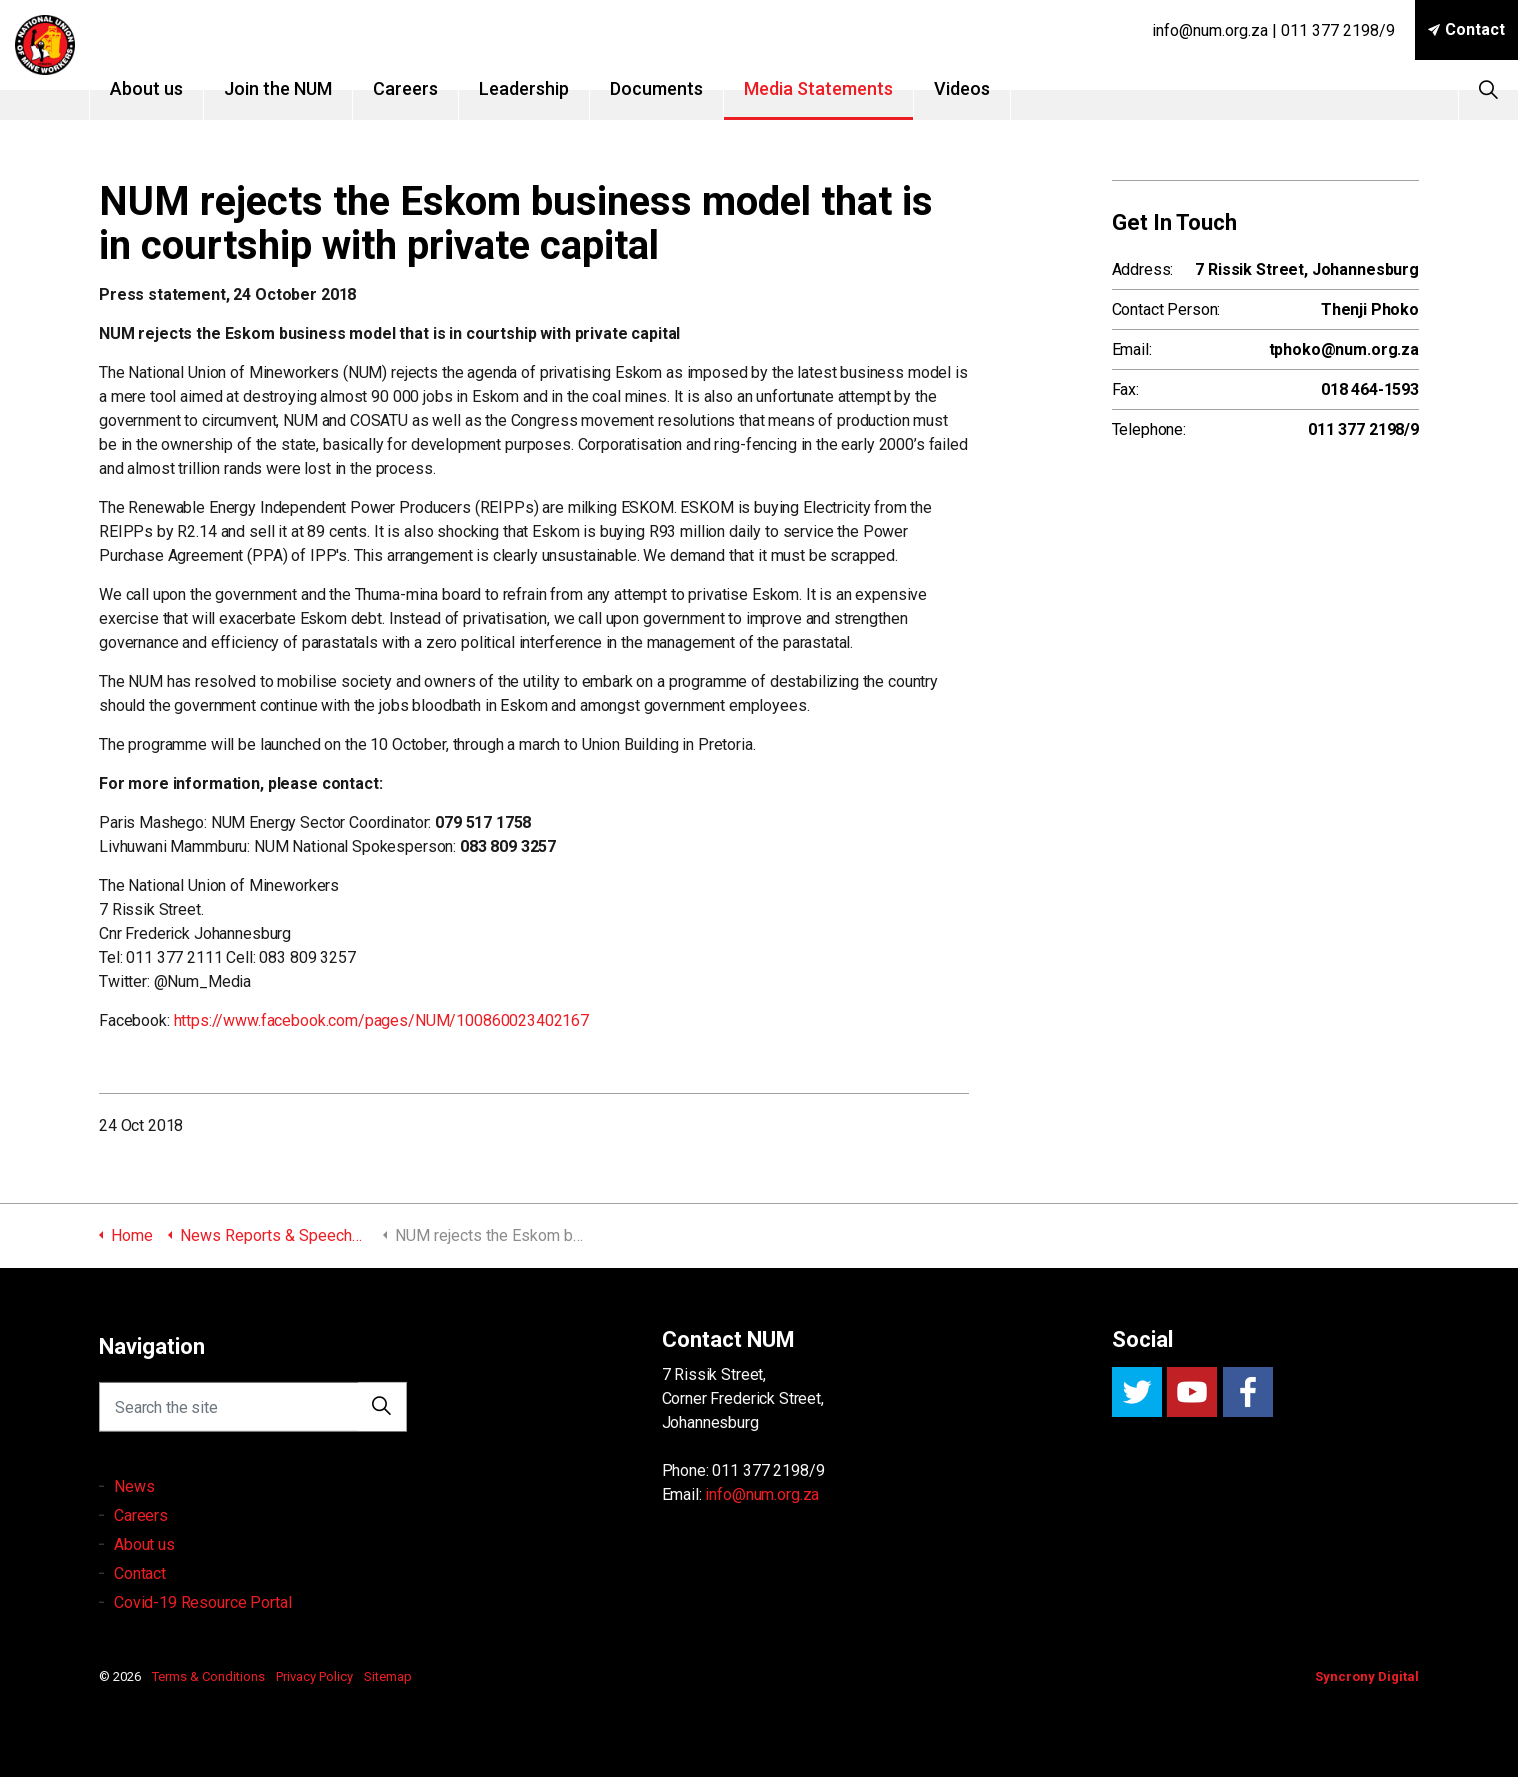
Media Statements (848, 88)
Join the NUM (308, 88)
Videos (992, 88)
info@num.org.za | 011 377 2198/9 (1273, 30)
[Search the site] (253, 1415)
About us (176, 88)
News (134, 1509)
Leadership (554, 88)
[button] (382, 1415)
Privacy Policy (314, 1676)
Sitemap (388, 1676)
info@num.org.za (762, 1494)
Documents (686, 88)
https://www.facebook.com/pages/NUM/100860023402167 (382, 1020)
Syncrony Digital (1367, 1676)
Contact (1466, 30)
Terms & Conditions (208, 1676)
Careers (435, 88)
